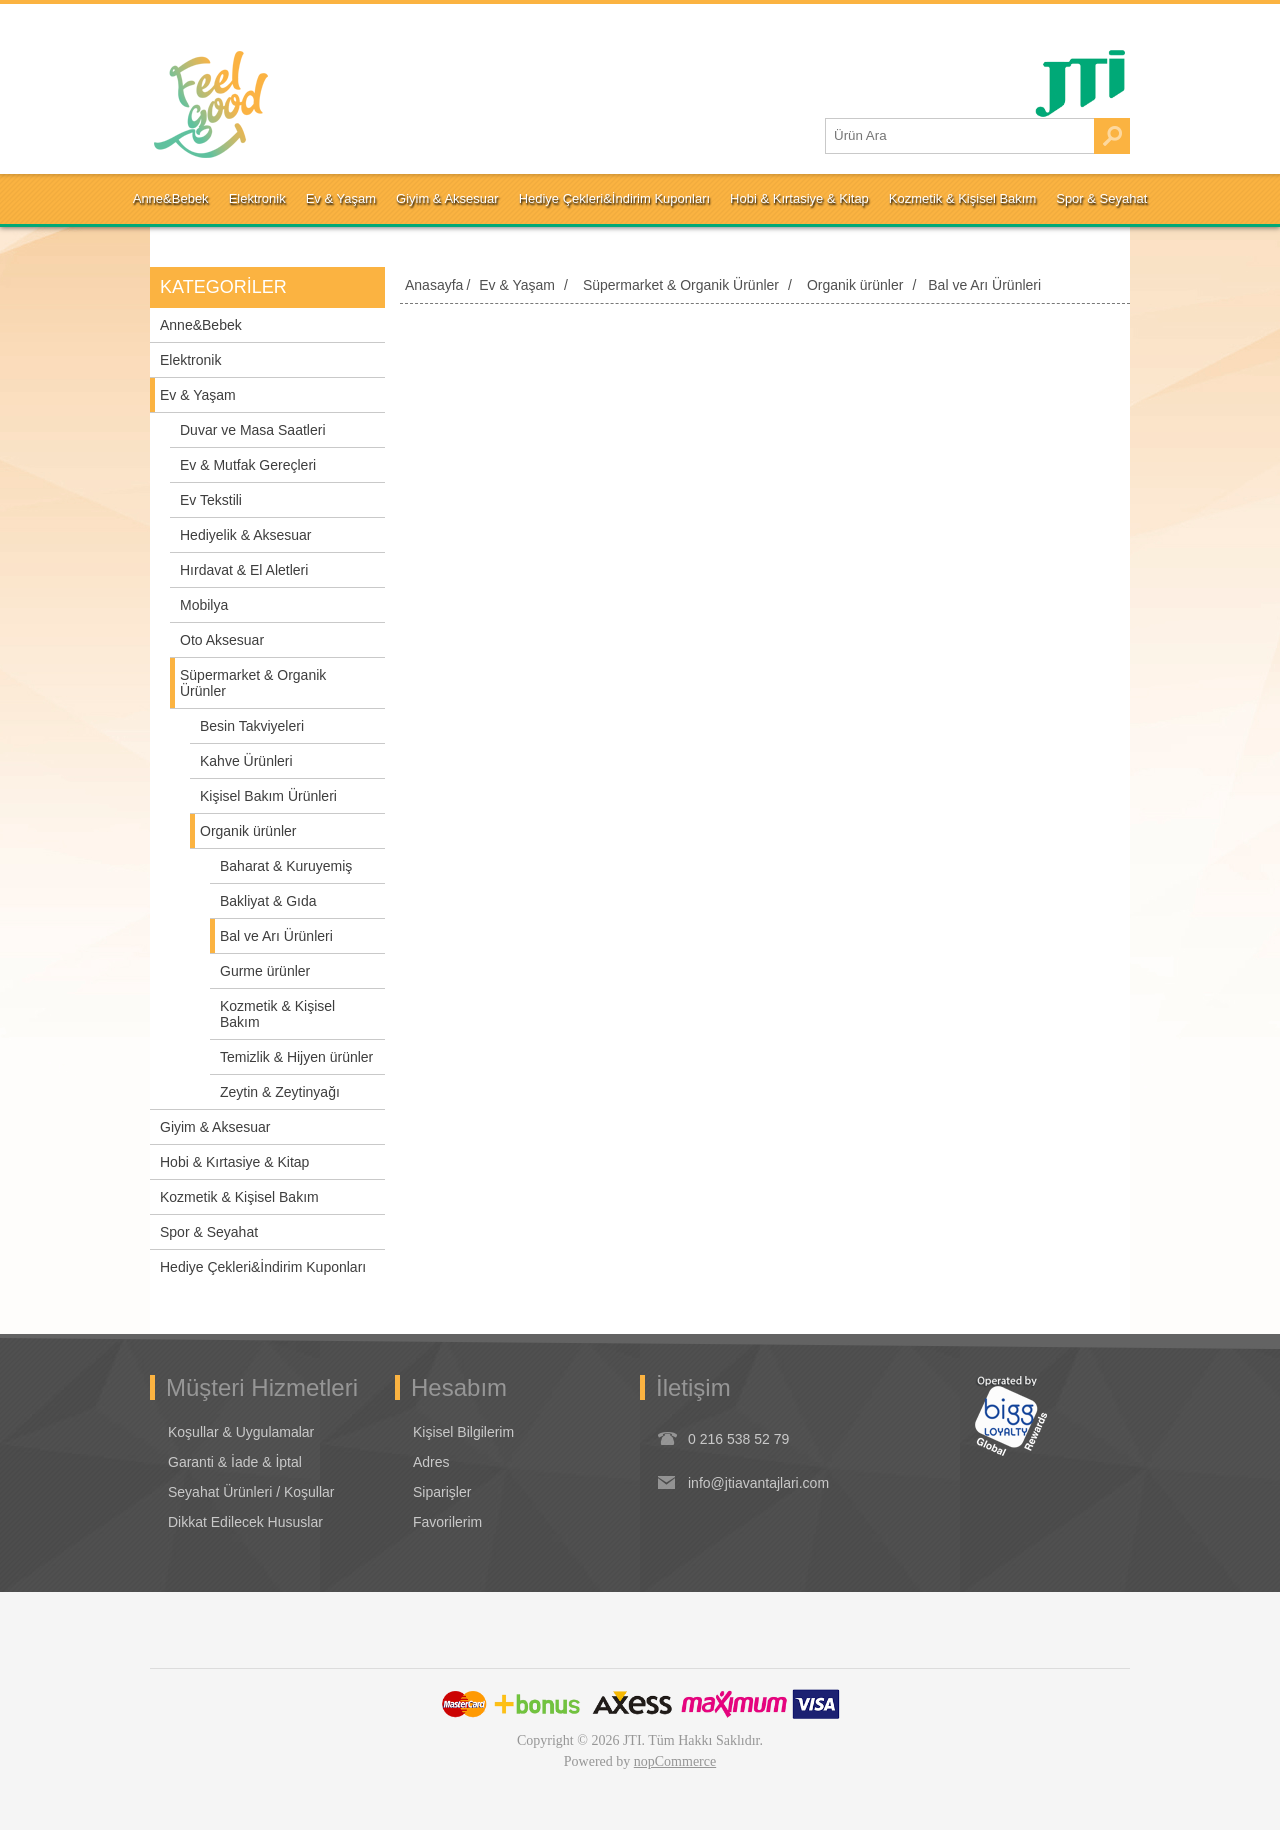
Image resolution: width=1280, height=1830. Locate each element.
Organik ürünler (248, 831)
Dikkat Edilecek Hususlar (245, 1522)
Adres (431, 1462)
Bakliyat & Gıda (268, 901)
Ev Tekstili (211, 500)
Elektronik (190, 360)
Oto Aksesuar (222, 640)
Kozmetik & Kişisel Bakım (277, 1014)
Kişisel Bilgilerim (463, 1432)
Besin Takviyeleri (252, 726)
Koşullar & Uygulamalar (241, 1432)
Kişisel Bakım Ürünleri (268, 796)
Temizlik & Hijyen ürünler (296, 1057)
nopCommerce (675, 1761)
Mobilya (204, 605)
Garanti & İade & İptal (235, 1462)
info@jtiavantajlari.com (758, 1483)
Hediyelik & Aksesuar (246, 535)
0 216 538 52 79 (738, 1439)
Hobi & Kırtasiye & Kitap (234, 1162)
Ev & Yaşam (198, 395)
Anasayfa (434, 285)
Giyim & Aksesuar (215, 1127)
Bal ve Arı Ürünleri (276, 936)
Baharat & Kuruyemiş (286, 866)
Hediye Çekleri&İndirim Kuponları (263, 1267)
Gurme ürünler (265, 971)
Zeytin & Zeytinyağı (280, 1092)
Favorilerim (447, 1522)
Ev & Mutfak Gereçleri (248, 465)
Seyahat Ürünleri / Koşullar (251, 1492)
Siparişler (442, 1492)
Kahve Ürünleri (246, 761)
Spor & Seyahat (209, 1232)
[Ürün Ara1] (960, 136)
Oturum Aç (202, 25)
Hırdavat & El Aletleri (244, 570)
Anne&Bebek (201, 325)
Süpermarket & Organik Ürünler (253, 683)
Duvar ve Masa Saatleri (253, 430)
